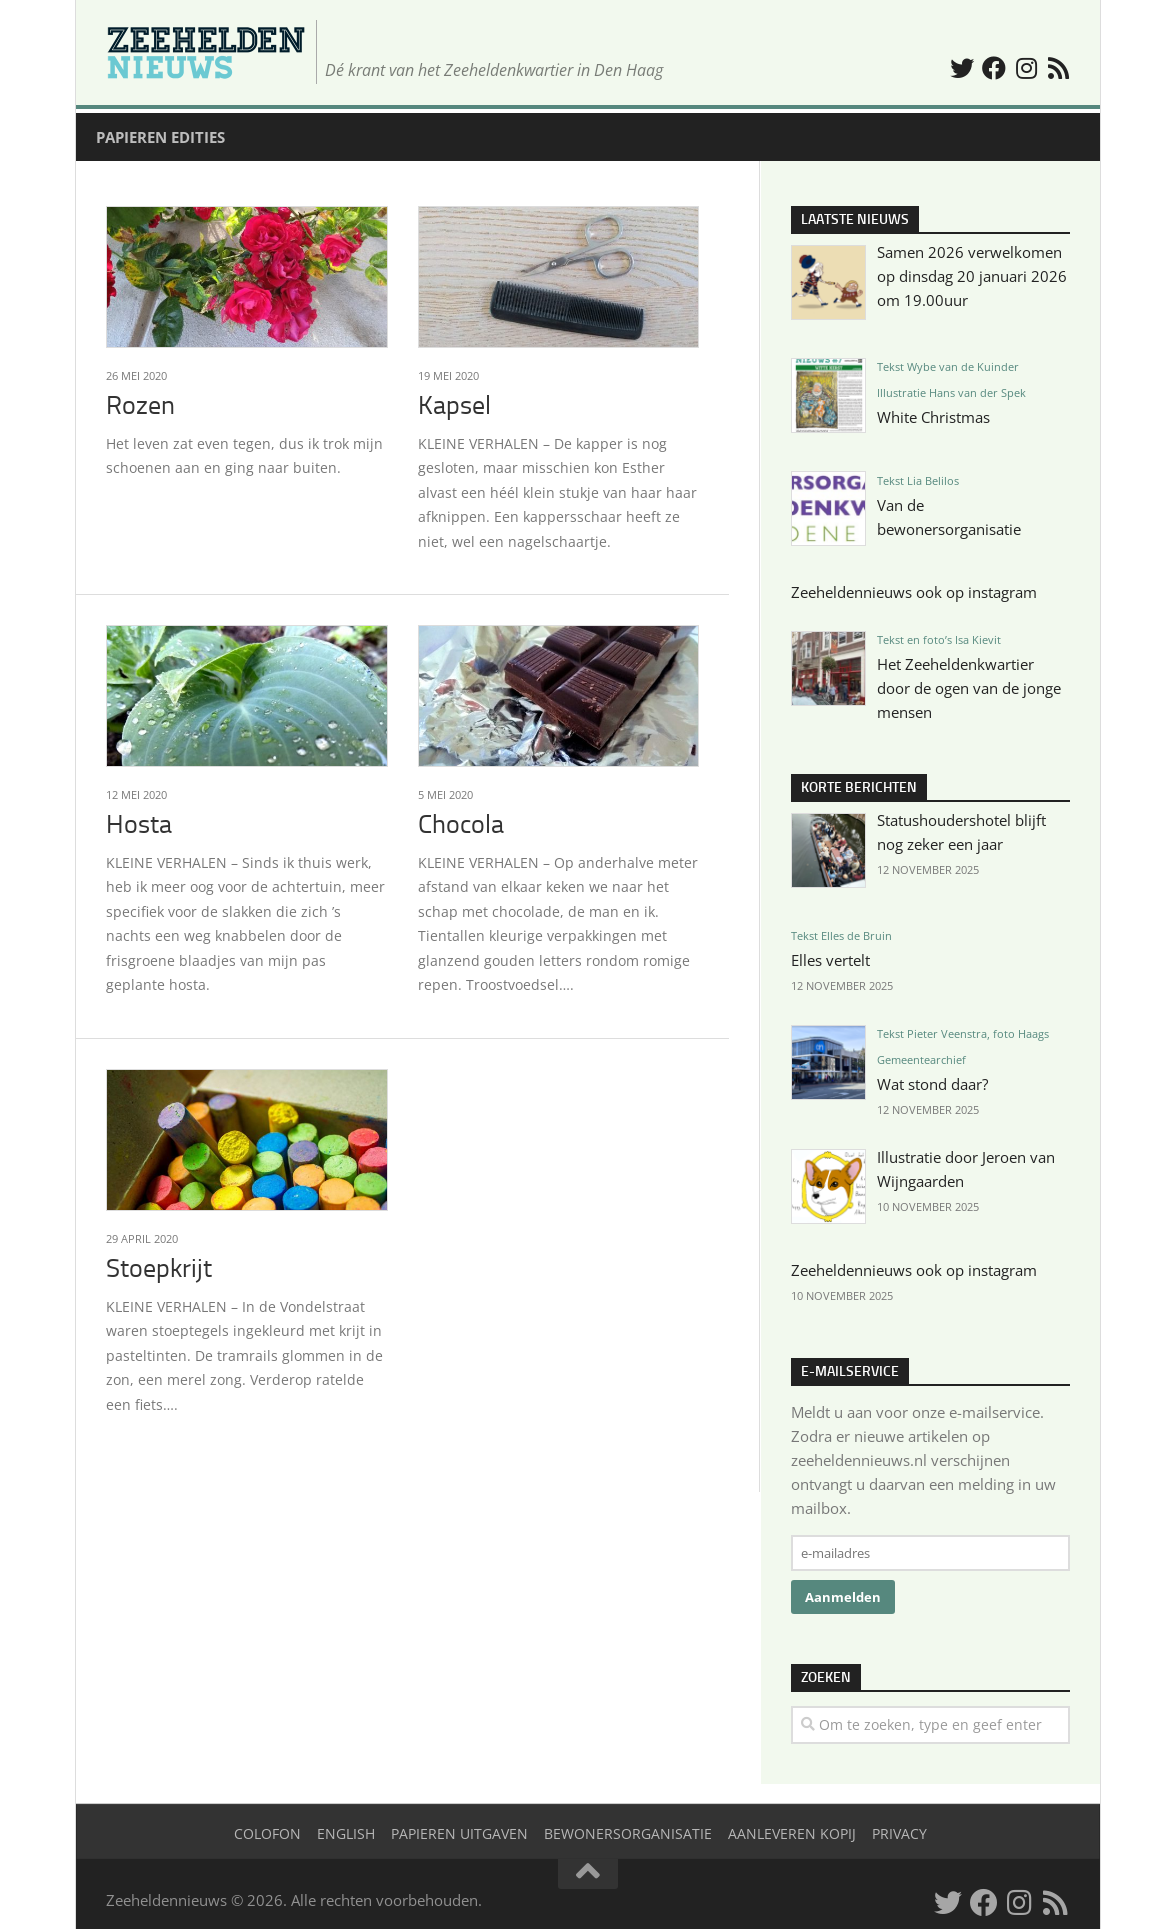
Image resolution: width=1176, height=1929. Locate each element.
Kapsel (454, 405)
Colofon (267, 1833)
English (346, 1833)
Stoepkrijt (159, 1268)
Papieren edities (160, 137)
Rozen (140, 405)
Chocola (461, 824)
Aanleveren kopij (792, 1833)
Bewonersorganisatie (628, 1833)
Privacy (899, 1833)
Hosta (139, 824)
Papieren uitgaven (459, 1833)
